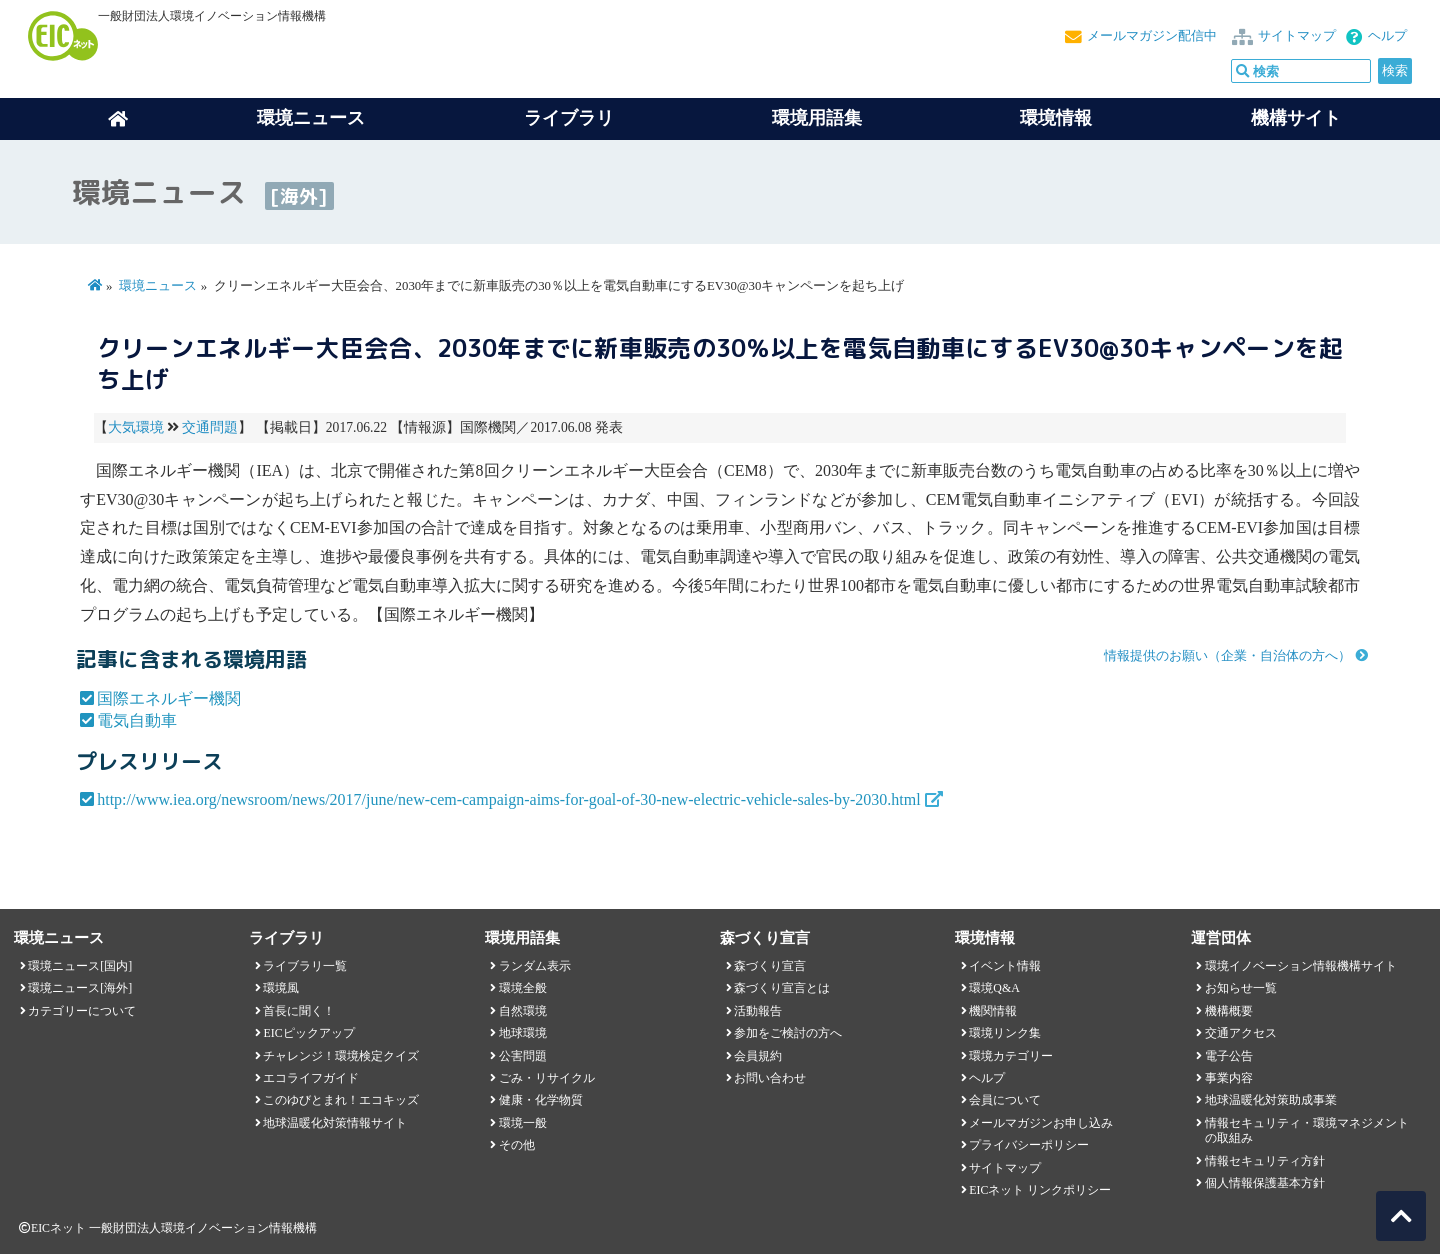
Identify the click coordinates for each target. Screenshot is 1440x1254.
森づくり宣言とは (782, 988)
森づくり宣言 (770, 966)
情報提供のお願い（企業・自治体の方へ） (1227, 656)
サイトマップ (1297, 36)
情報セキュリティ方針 (1265, 1161)
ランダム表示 (535, 966)
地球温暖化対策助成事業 (1271, 1100)
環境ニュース (158, 286)
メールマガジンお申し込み (1041, 1123)
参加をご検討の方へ (788, 1033)
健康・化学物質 (541, 1100)
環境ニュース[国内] (80, 966)
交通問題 (210, 427)
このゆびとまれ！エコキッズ (341, 1100)
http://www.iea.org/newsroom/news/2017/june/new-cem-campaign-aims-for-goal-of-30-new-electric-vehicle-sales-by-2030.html (508, 799)
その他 (517, 1145)
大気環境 (136, 427)
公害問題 (523, 1056)
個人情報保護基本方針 (1265, 1183)
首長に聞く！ (299, 1011)
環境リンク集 (1005, 1033)
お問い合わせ (770, 1078)
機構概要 (1229, 1011)
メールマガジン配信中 (1152, 36)
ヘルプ (1387, 36)
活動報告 (758, 1011)
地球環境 (523, 1033)
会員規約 (758, 1056)
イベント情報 (1005, 966)
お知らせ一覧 (1241, 988)
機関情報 (993, 1011)
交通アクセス (1241, 1033)
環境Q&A (994, 988)
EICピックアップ (308, 1033)
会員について (1005, 1100)
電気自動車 (137, 720)
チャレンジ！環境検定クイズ (341, 1056)
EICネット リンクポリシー (1040, 1190)
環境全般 (523, 988)
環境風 (281, 988)
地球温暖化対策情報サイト (335, 1123)
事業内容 (1229, 1078)
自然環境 (523, 1011)
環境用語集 (817, 118)
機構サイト (1296, 118)
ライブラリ (569, 118)
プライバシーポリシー (1029, 1145)
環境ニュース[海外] (80, 988)
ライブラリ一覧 (305, 966)
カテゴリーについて (82, 1011)
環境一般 (523, 1123)
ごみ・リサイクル (547, 1078)
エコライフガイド (311, 1078)
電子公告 (1229, 1056)
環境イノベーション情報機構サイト (1301, 966)
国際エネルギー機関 (169, 698)
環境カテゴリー (1011, 1056)
